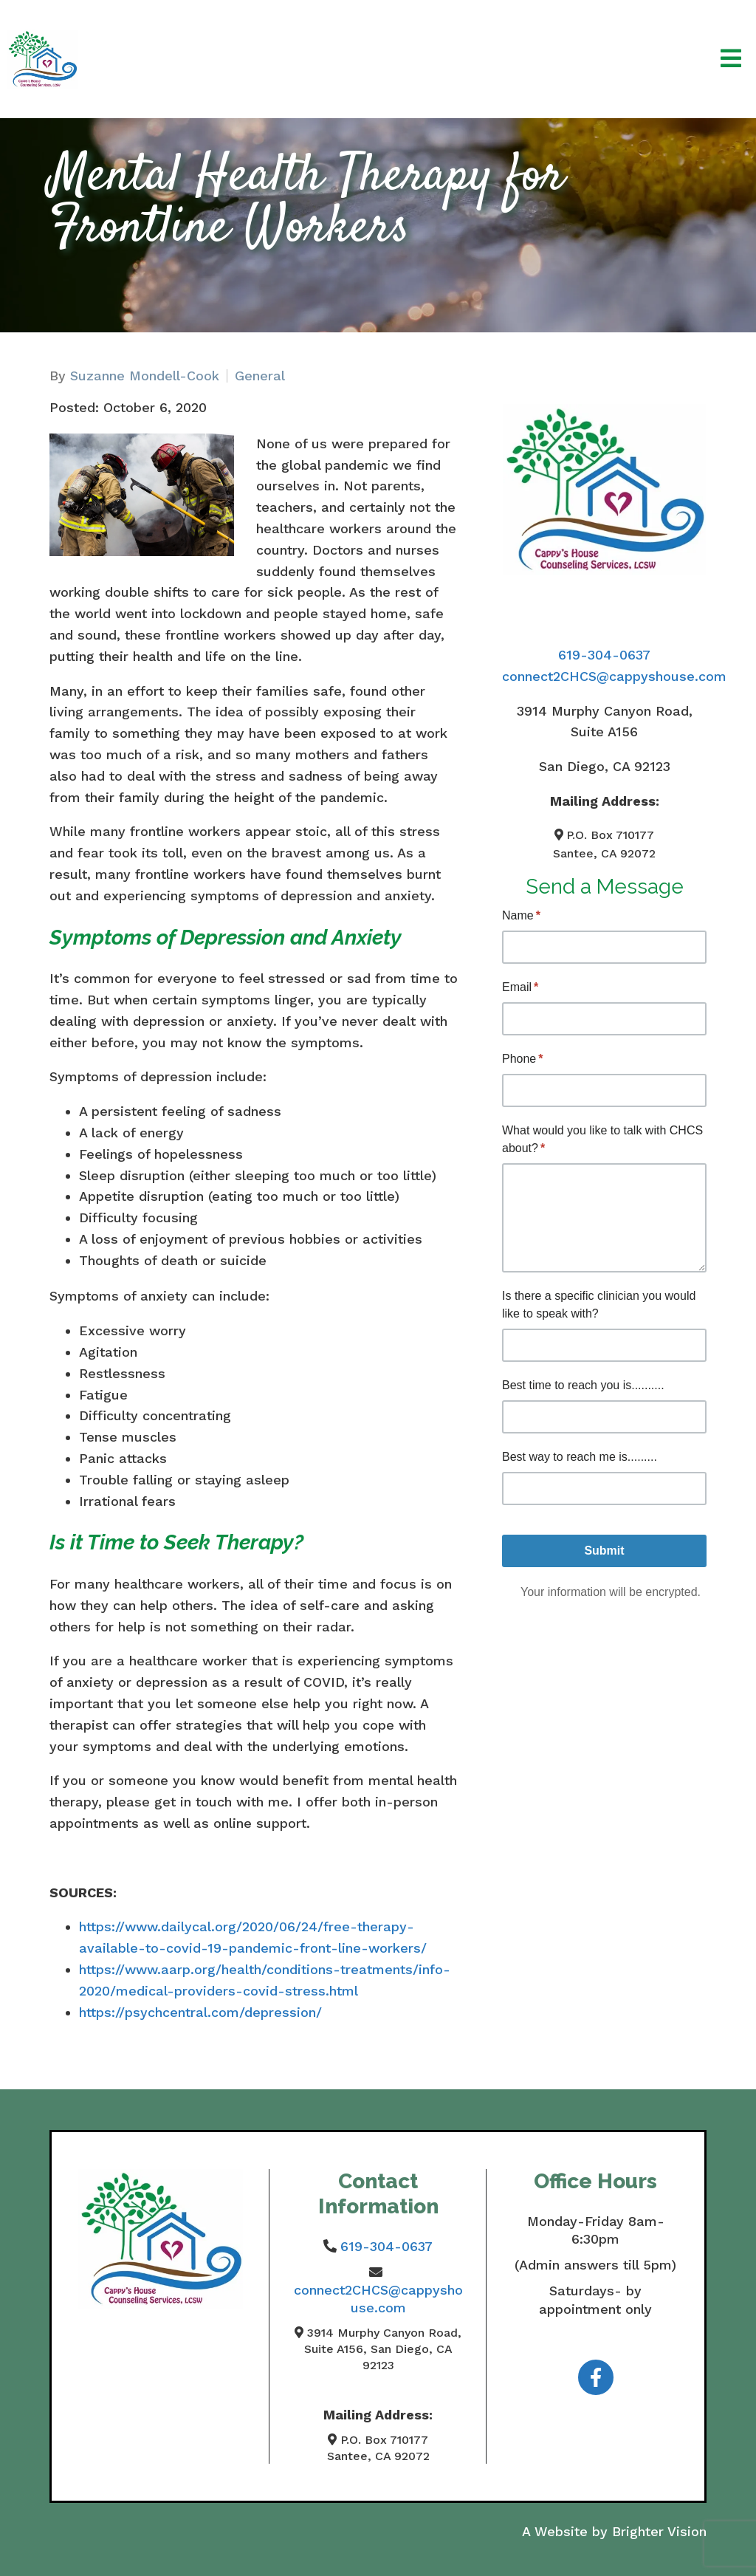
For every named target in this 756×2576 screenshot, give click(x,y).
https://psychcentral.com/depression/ (200, 2012)
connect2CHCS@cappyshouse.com (614, 676)
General (260, 376)
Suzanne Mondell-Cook (144, 376)
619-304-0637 (604, 654)
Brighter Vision (659, 2531)
